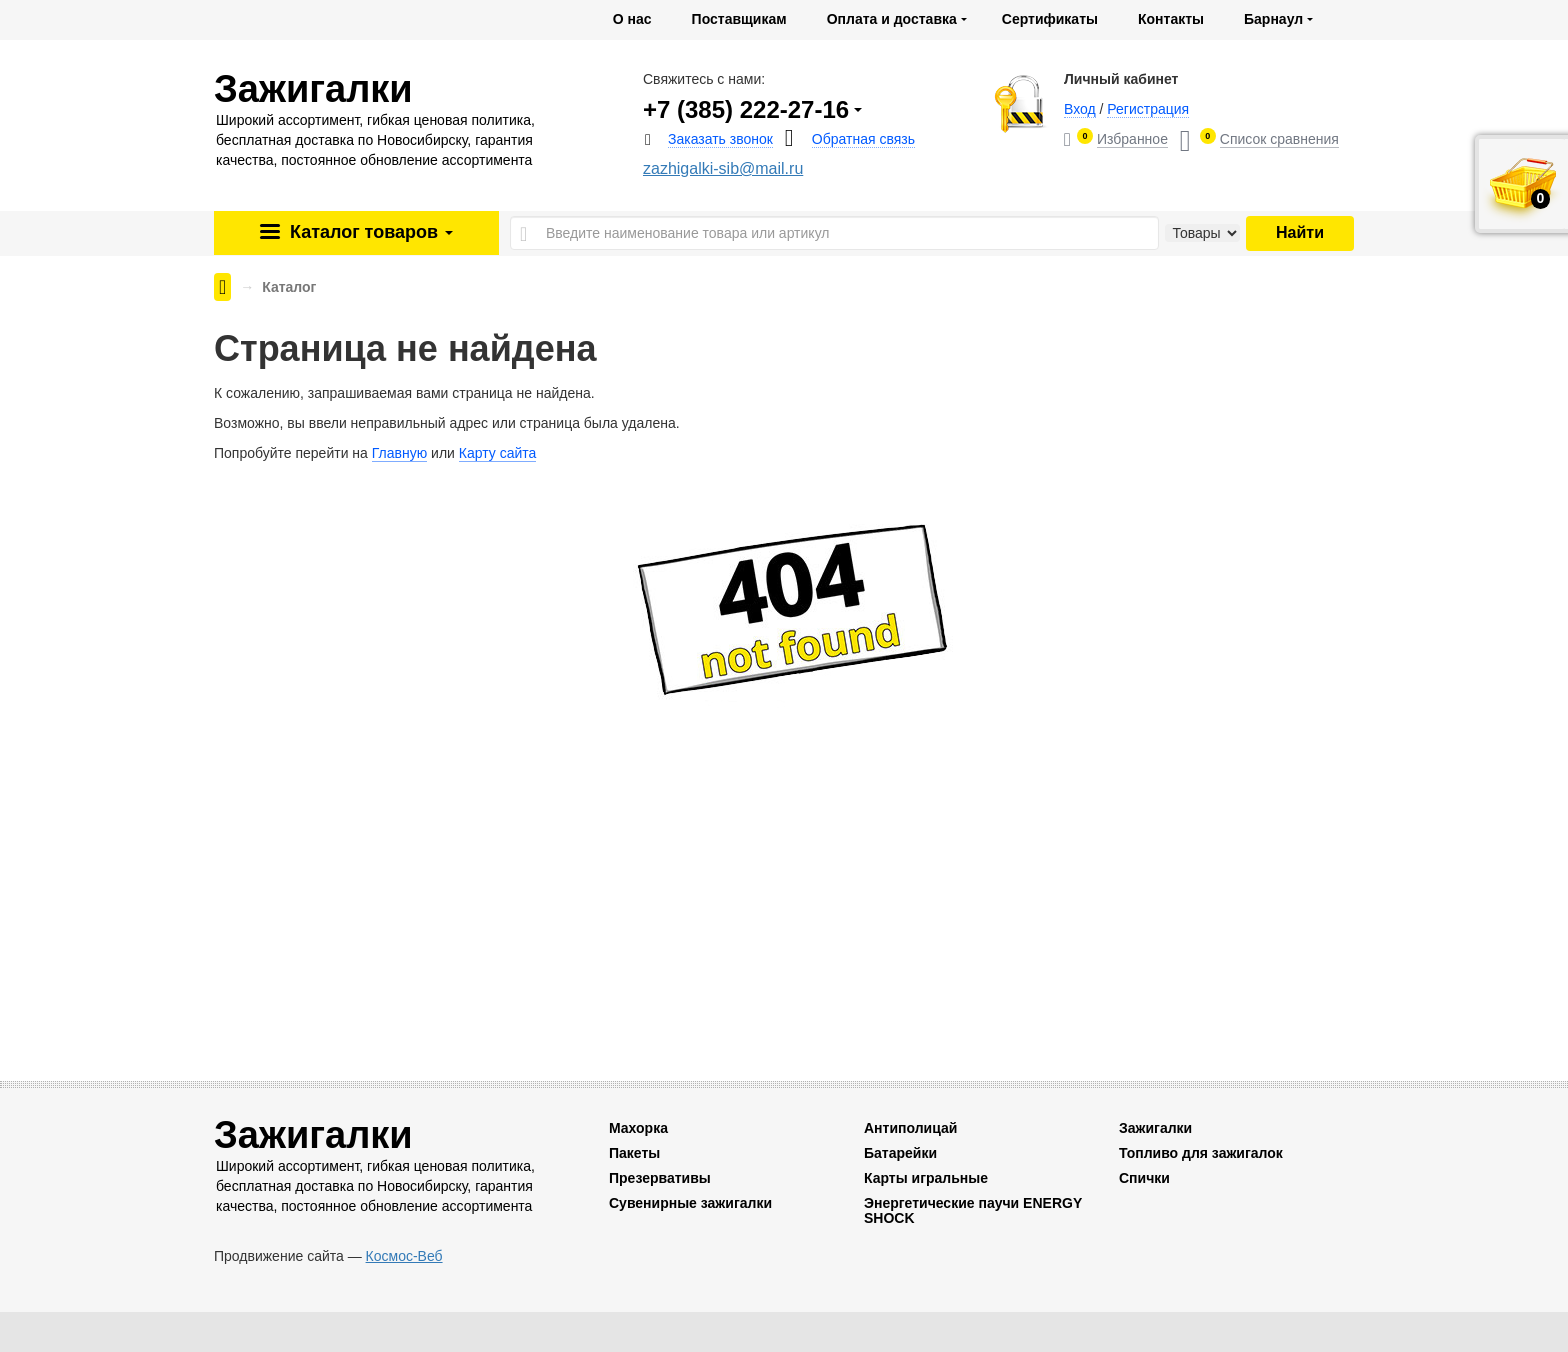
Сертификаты (1050, 19)
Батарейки (900, 1153)
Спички (1144, 1178)
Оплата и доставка (892, 19)
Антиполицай (910, 1128)
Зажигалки (1155, 1128)
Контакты (1171, 19)
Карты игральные (926, 1178)
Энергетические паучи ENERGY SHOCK (973, 1210)
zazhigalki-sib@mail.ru (723, 168)
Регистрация (1148, 109)
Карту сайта (498, 453)
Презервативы (660, 1178)
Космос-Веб (404, 1256)
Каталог (369, 232)
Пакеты (634, 1153)
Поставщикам (739, 19)
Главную (399, 453)
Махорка (638, 1128)
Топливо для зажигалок (1201, 1153)
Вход (1080, 109)
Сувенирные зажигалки (690, 1203)
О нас (632, 19)
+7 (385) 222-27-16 (746, 110)
